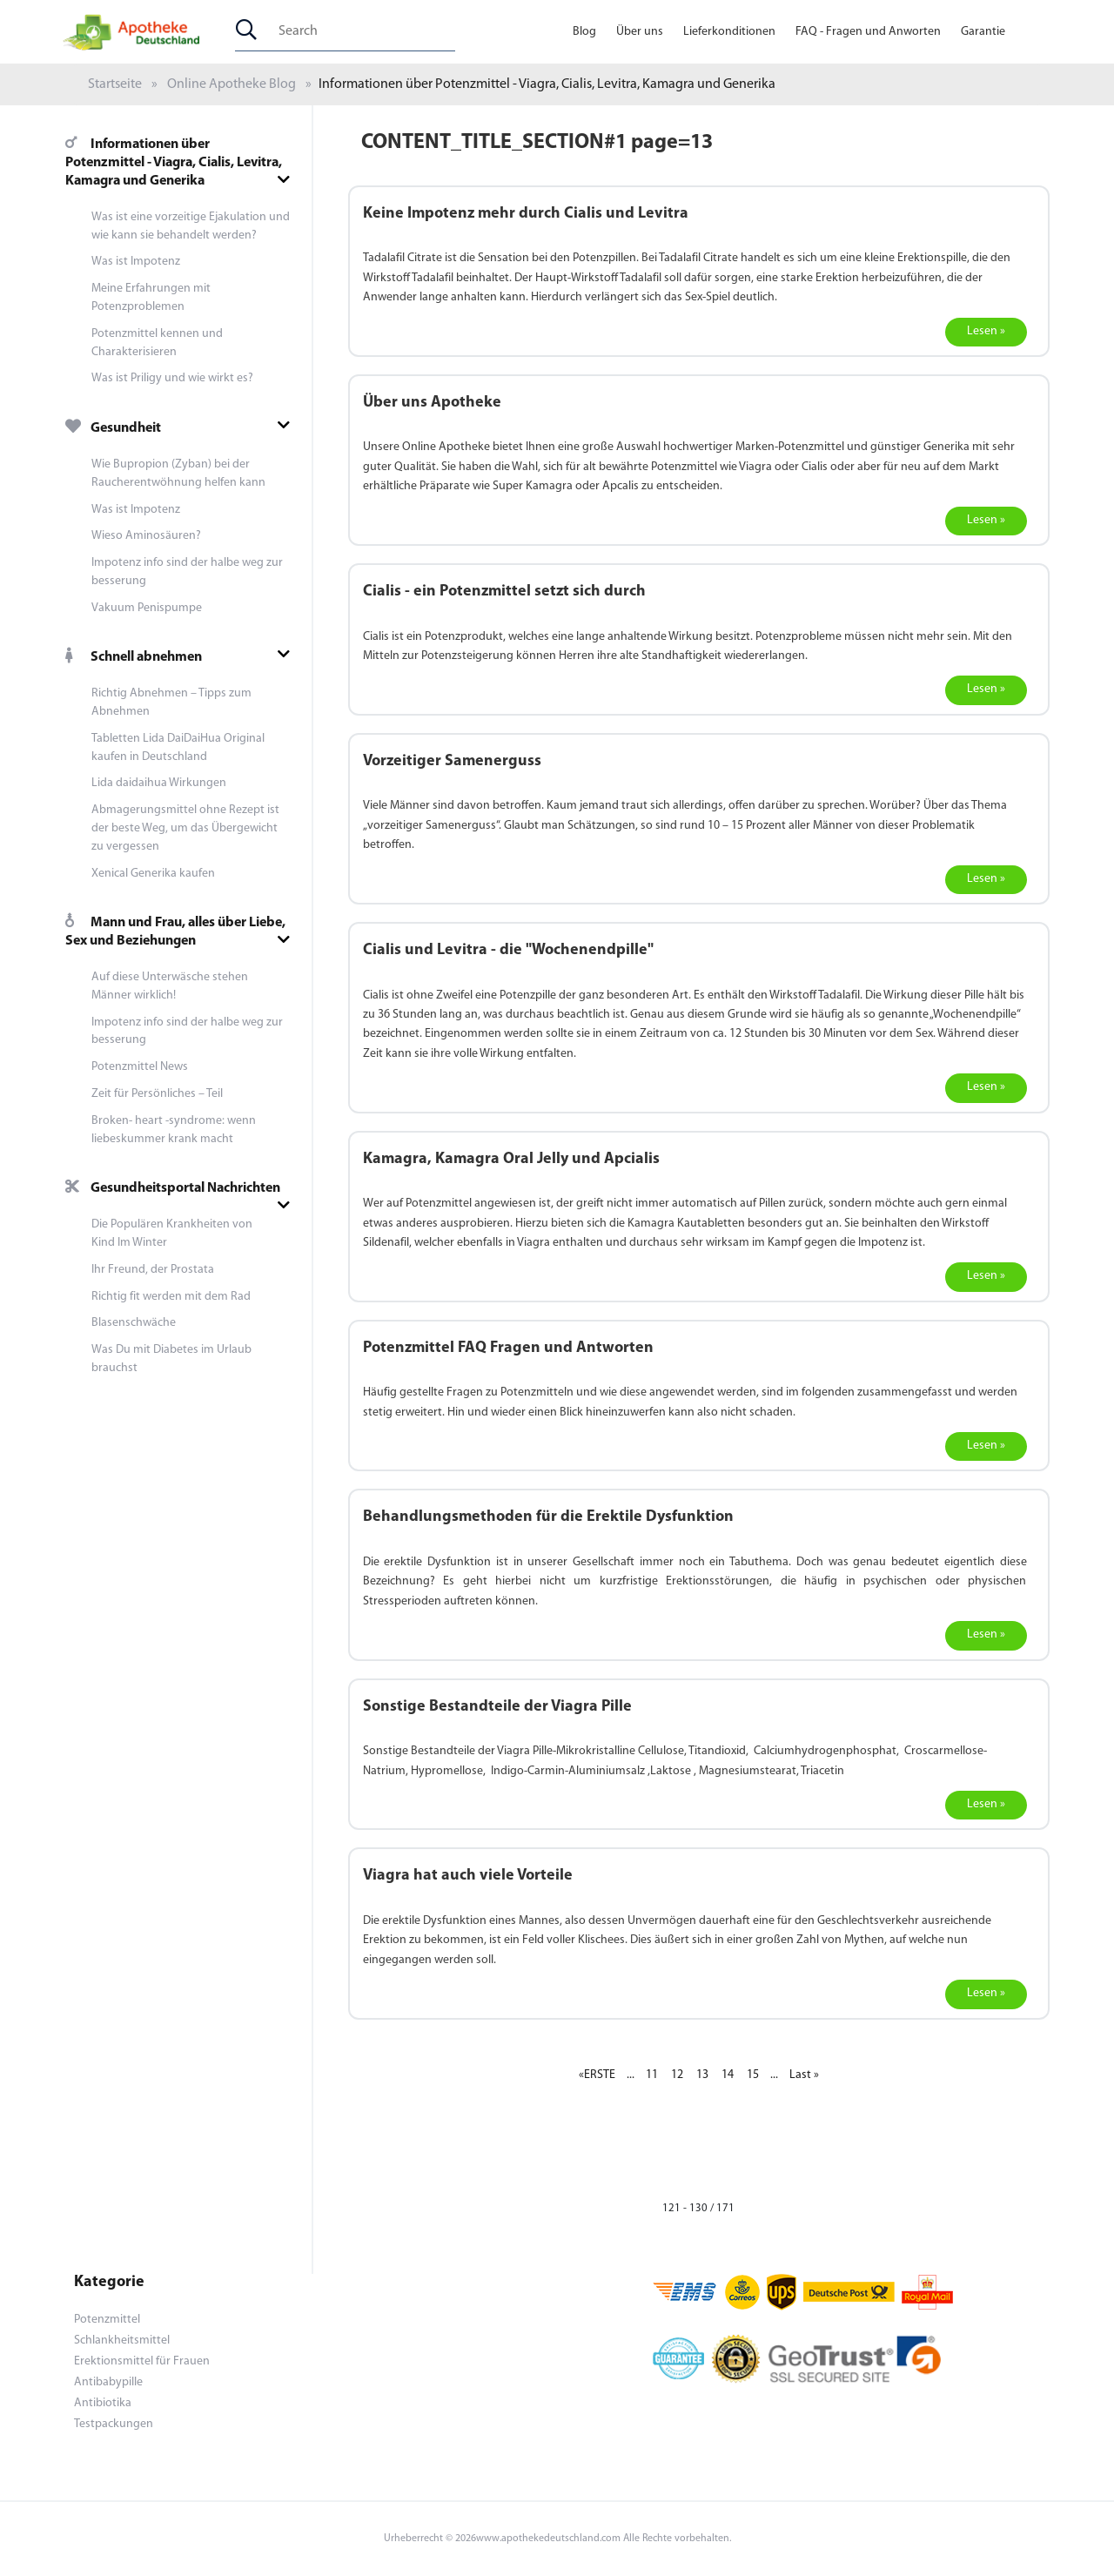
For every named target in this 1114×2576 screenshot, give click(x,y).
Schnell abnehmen (133, 657)
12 (677, 2075)
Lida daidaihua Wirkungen (158, 783)
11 (652, 2075)
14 (727, 2075)
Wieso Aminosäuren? (146, 535)
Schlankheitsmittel (122, 2340)
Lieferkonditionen (729, 31)
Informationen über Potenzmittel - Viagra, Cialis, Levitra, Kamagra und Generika (173, 163)
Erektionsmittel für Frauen (142, 2361)
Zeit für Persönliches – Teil (157, 1093)
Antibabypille (108, 2382)
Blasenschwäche (133, 1322)
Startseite (115, 84)
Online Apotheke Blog (231, 84)
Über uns (639, 31)
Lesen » (986, 331)
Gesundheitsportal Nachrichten (172, 1188)
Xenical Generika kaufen (153, 873)
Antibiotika (102, 2403)
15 (753, 2075)
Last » (804, 2075)
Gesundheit (113, 428)
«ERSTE (597, 2075)
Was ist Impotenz (135, 261)
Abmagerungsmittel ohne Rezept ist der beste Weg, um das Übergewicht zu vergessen (185, 828)
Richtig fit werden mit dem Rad (171, 1296)
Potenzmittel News (139, 1066)
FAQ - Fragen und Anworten (868, 31)
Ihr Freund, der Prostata (152, 1269)
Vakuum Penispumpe (146, 608)
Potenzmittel (107, 2319)
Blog (584, 31)
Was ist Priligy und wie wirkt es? (172, 378)
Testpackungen (113, 2424)
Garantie (983, 31)
